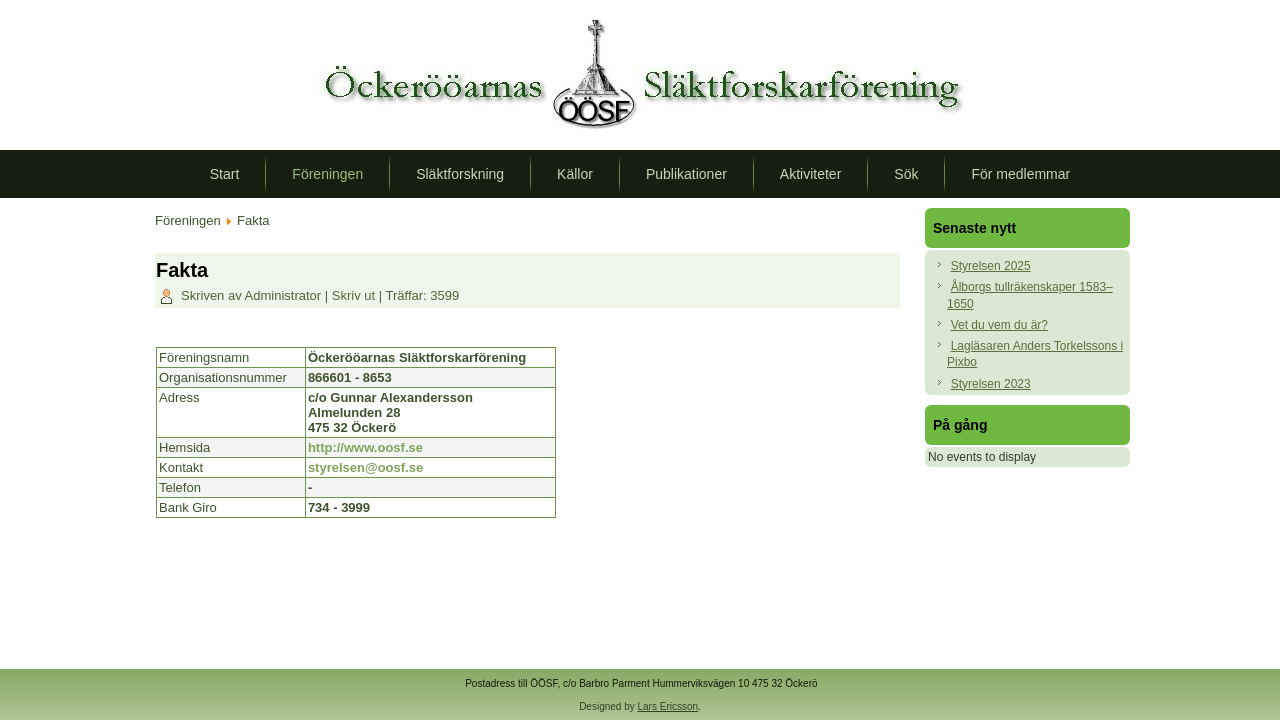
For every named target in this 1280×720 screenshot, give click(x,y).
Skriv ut (355, 295)
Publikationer (686, 174)
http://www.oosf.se (365, 447)
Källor (575, 174)
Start (225, 174)
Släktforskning (460, 174)
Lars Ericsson (668, 706)
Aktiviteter (810, 174)
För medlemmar (1020, 174)
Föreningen (327, 174)
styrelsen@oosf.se (365, 467)
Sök (906, 174)
